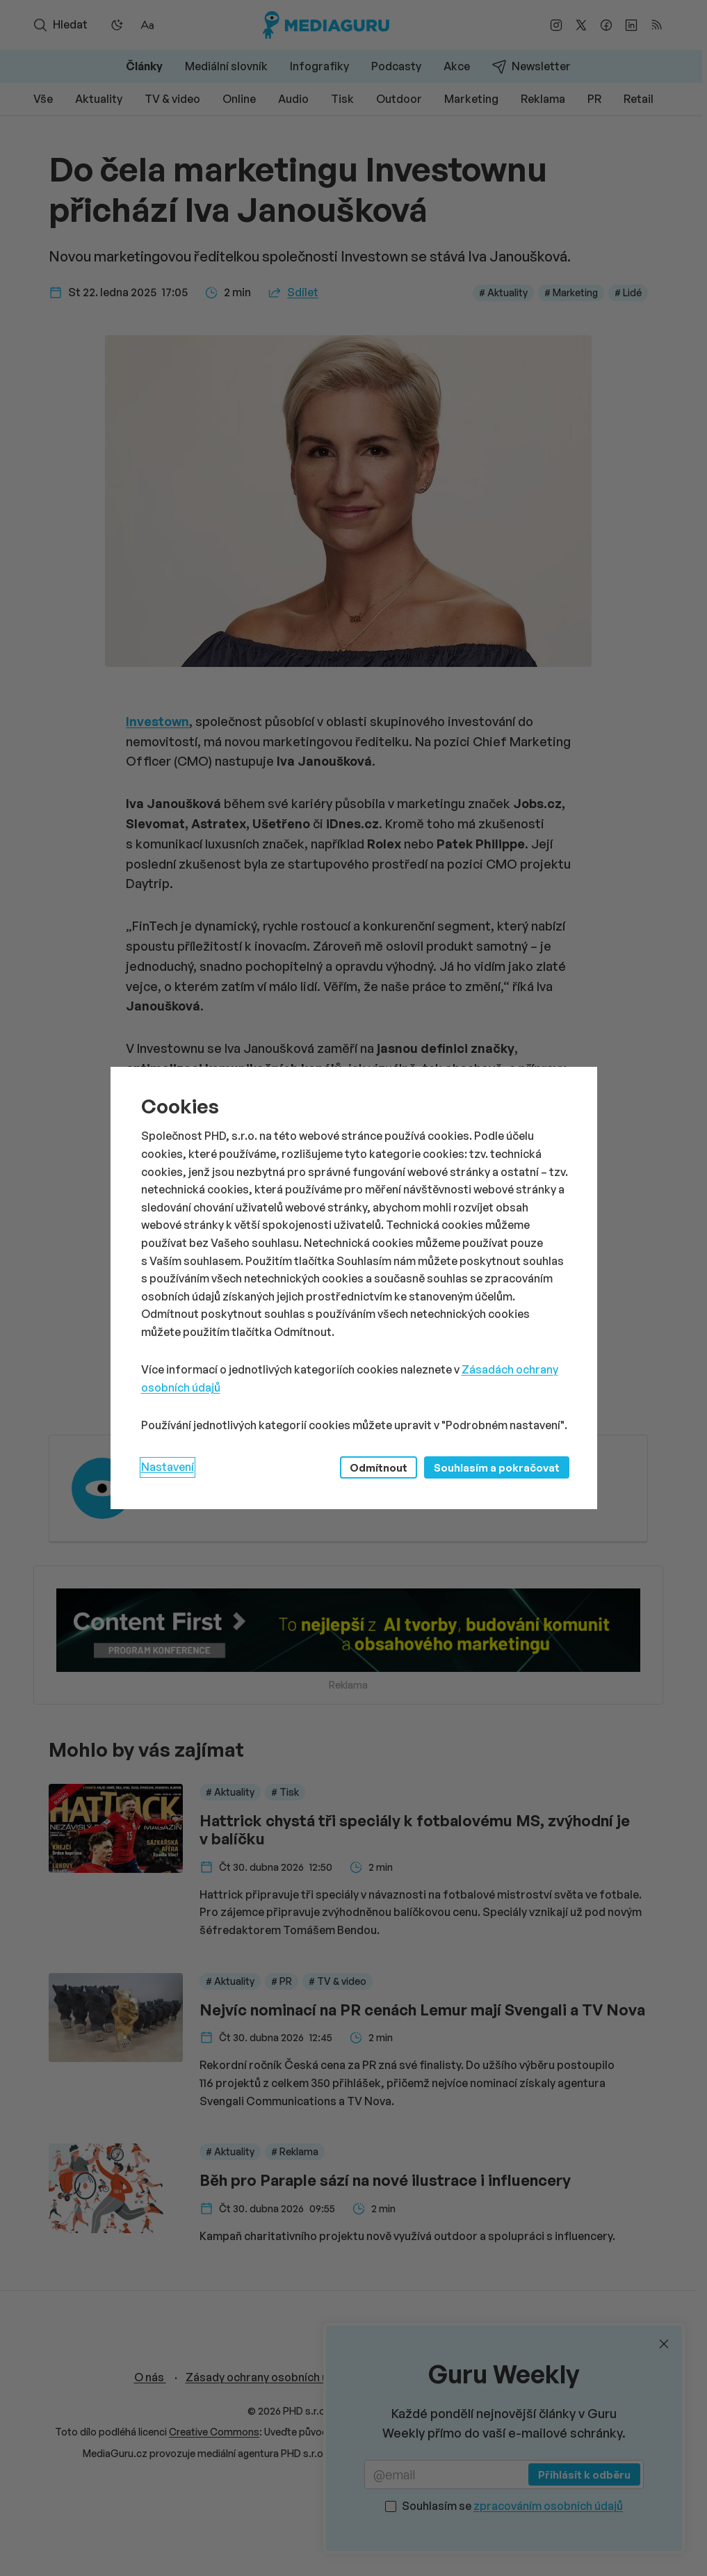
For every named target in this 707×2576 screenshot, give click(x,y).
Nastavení (167, 1467)
